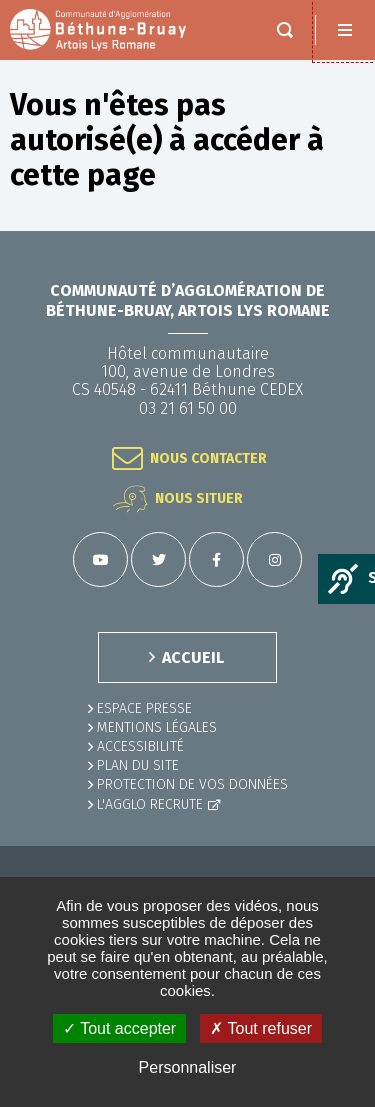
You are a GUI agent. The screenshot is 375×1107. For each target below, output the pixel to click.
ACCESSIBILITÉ (140, 746)
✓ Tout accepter (119, 1028)
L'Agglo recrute (150, 804)
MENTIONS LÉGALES (157, 727)
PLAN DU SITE (138, 765)
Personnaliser (188, 1067)
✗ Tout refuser (261, 1028)
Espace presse (144, 708)
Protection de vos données (192, 784)
